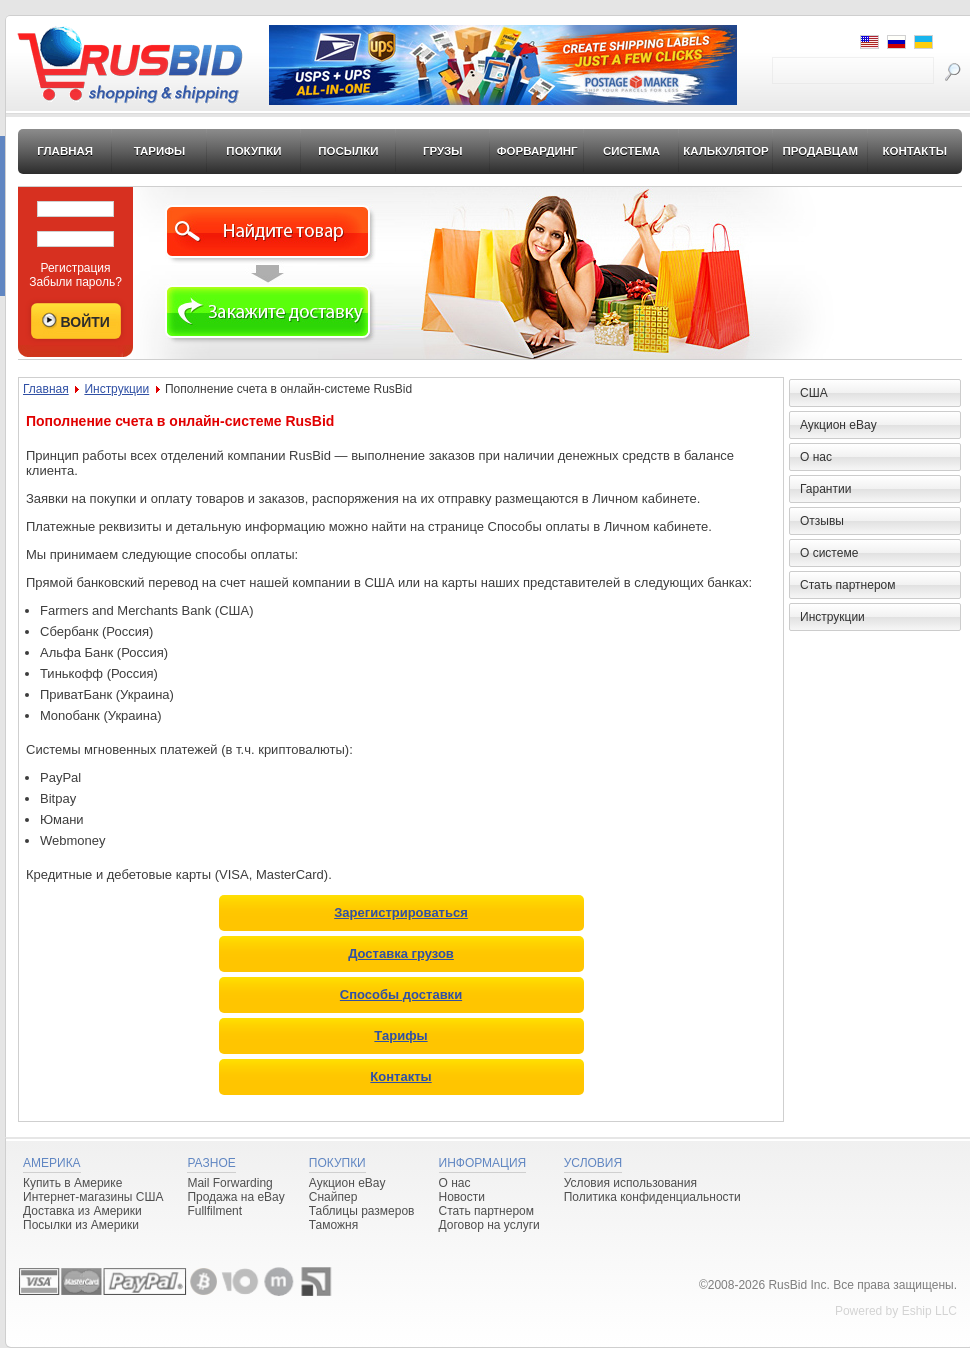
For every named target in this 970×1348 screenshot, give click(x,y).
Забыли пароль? (75, 282)
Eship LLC (929, 1311)
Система (631, 151)
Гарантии (825, 489)
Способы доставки (401, 994)
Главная (65, 151)
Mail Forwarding (229, 1183)
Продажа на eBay (235, 1197)
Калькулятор (726, 151)
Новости (462, 1197)
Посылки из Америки (81, 1225)
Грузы (443, 151)
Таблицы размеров (362, 1211)
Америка (52, 1163)
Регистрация (75, 268)
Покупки (253, 151)
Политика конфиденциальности (652, 1197)
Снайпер (333, 1197)
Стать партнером (848, 585)
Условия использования (630, 1183)
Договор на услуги (489, 1225)
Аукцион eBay (838, 425)
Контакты (914, 151)
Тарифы (160, 151)
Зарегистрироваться (401, 912)
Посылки (348, 151)
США (814, 393)
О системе (829, 553)
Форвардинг (537, 151)
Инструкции (116, 389)
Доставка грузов (401, 953)
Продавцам (820, 151)
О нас (816, 457)
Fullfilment (214, 1211)
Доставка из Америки (82, 1211)
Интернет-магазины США (93, 1197)
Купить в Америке (72, 1183)
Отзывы (822, 521)
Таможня (333, 1225)
